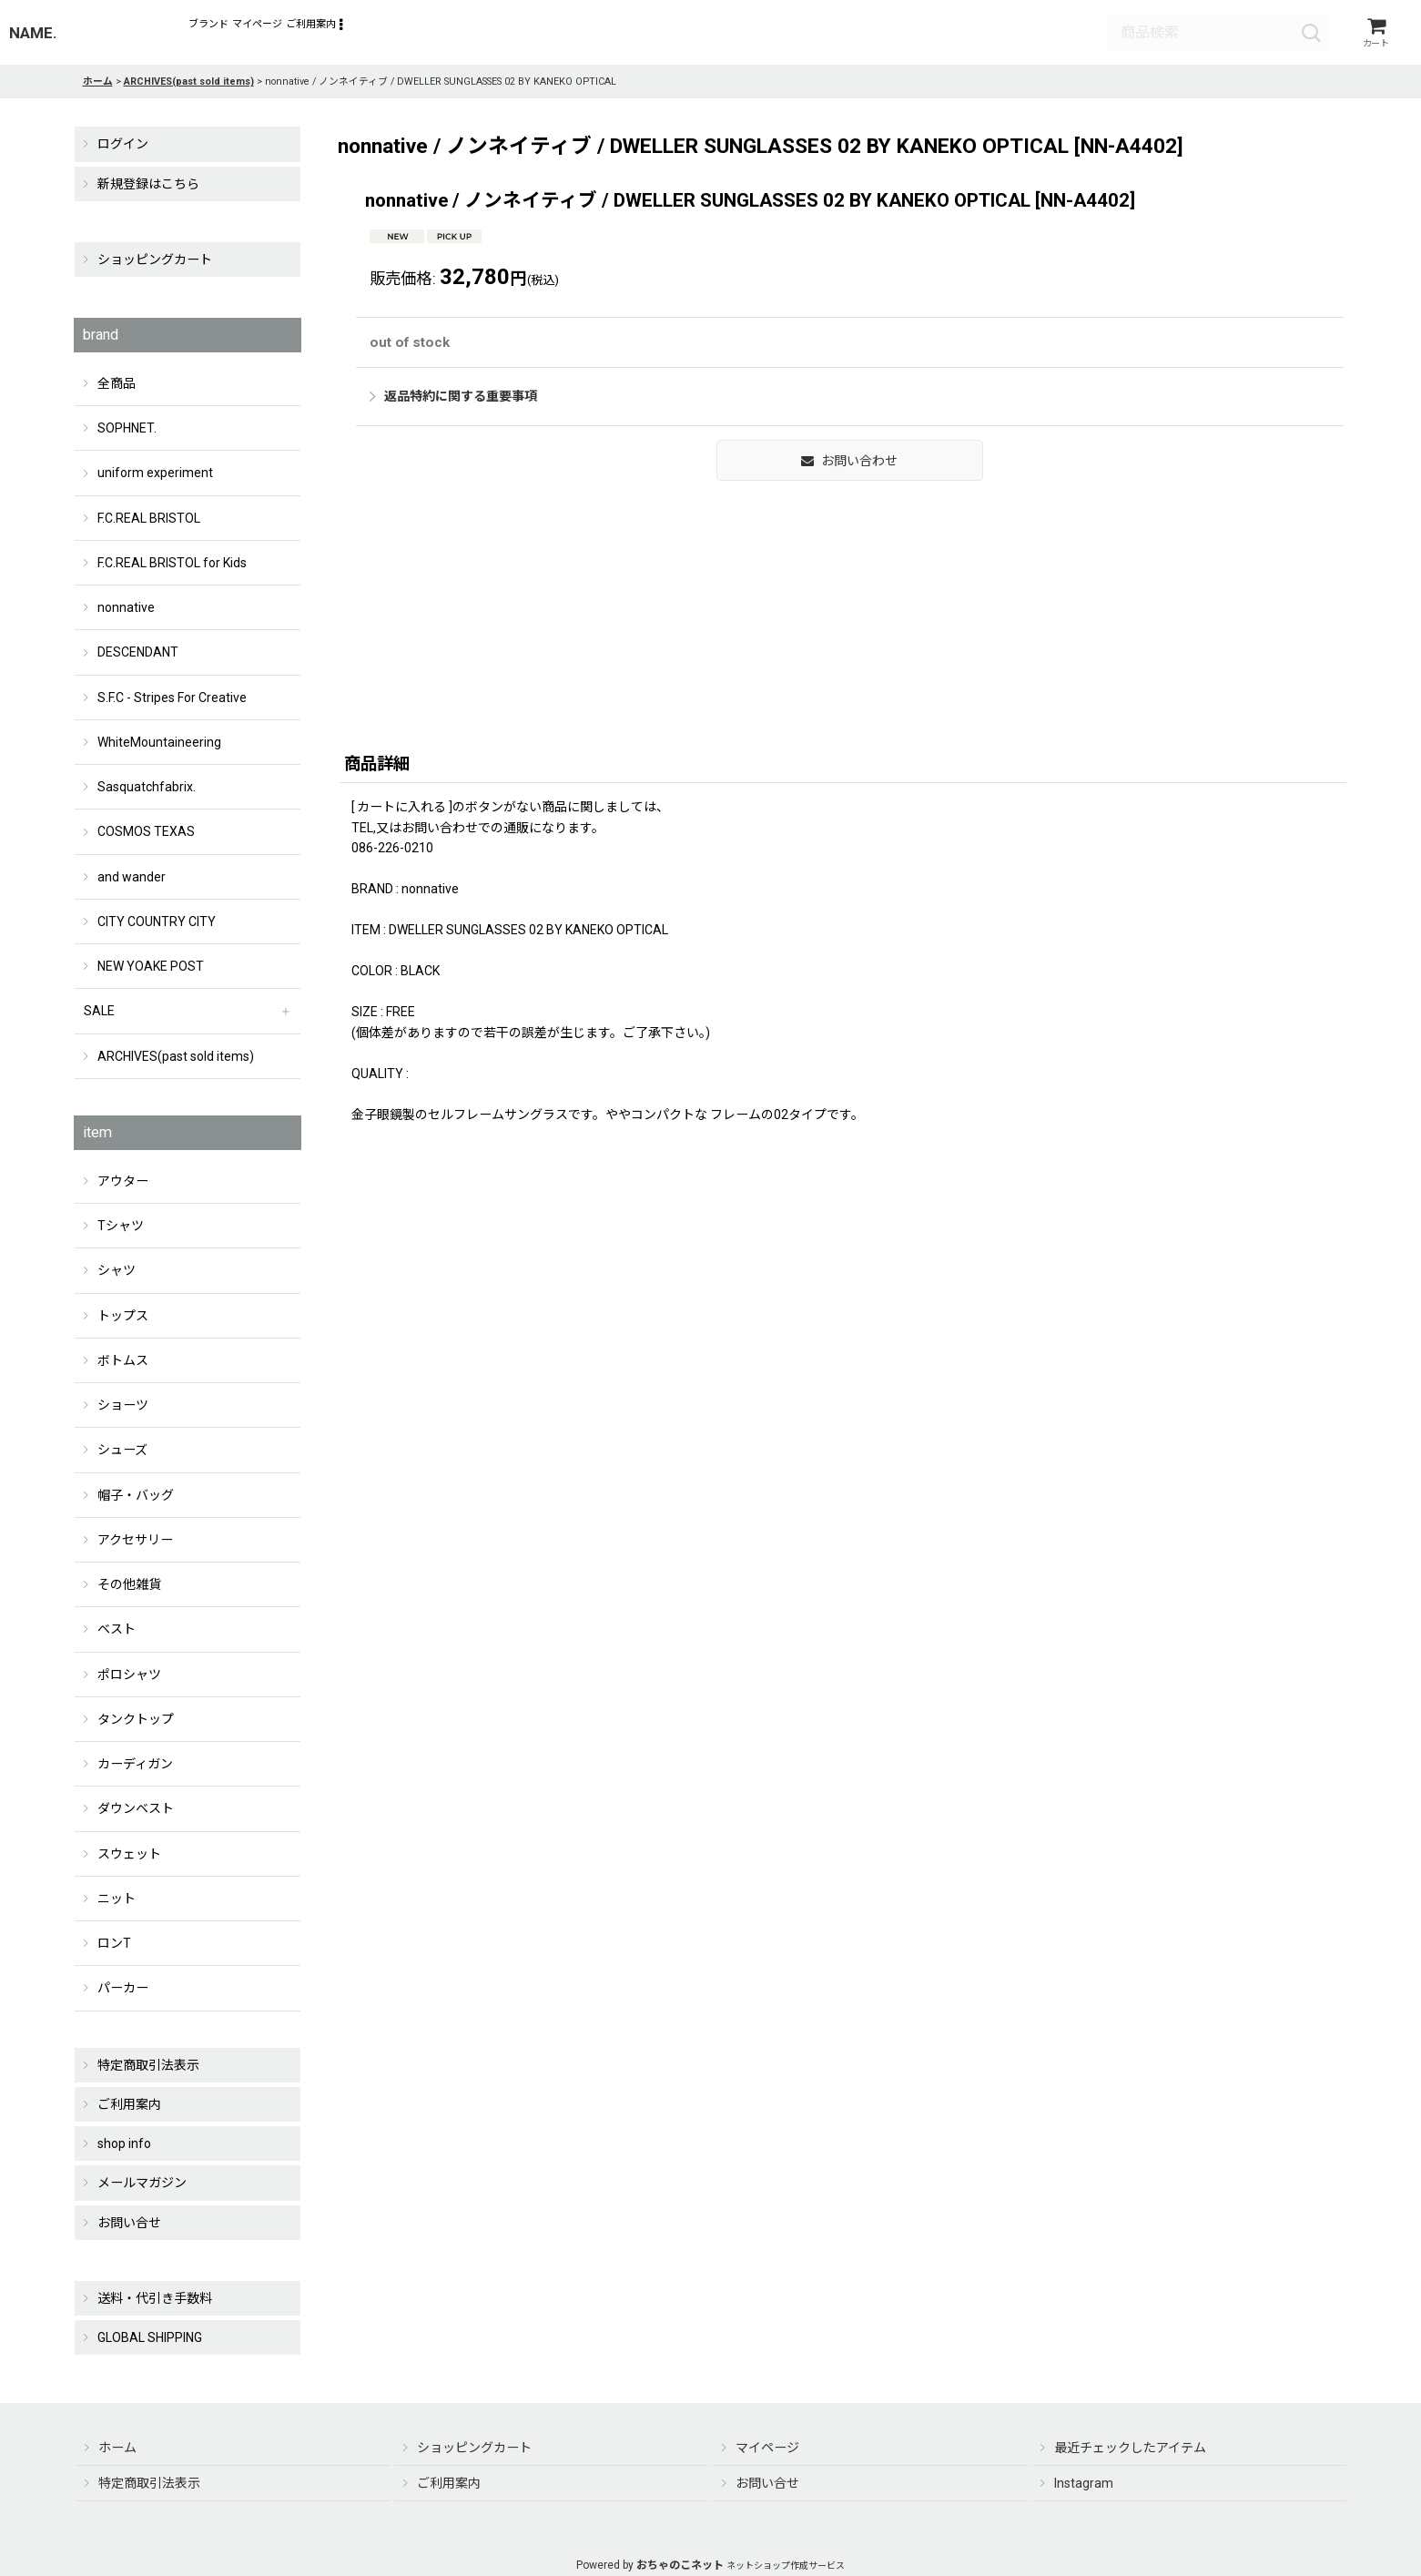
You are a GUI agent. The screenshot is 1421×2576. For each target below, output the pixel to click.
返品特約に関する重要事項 (999, 461)
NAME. (33, 35)
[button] (463, 36)
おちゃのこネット (680, 2565)
